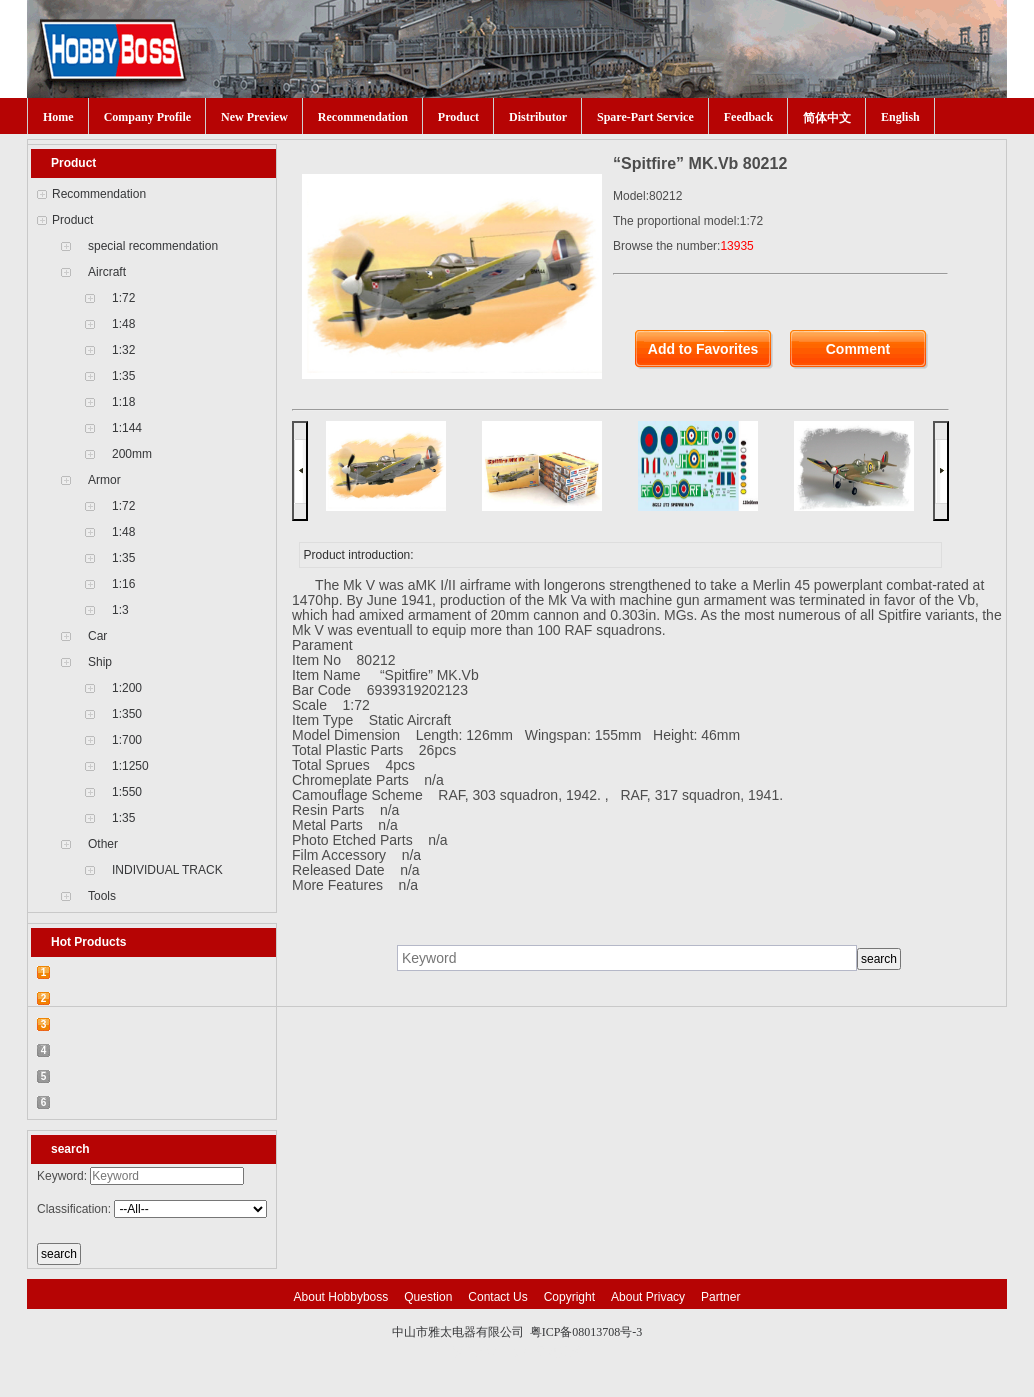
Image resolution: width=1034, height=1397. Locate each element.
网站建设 (559, 1352)
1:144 (127, 428)
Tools (102, 896)
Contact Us (497, 1297)
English (900, 117)
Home (58, 117)
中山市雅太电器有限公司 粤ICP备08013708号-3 (517, 1332)
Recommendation (363, 117)
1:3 (120, 610)
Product (458, 117)
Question (428, 1297)
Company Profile (147, 117)
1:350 (127, 714)
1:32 (123, 350)
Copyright (569, 1297)
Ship (100, 662)
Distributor (538, 117)
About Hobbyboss (341, 1297)
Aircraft (107, 272)
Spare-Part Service (645, 117)
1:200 (127, 688)
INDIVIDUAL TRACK (167, 870)
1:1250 (130, 766)
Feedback (748, 117)
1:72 (123, 298)
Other (103, 844)
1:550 (127, 792)
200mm (132, 454)
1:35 (123, 376)
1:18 (123, 402)
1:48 (123, 324)
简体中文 (827, 118)
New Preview (254, 117)
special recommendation (153, 246)
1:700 (127, 740)
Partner (720, 1297)
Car (97, 636)
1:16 (123, 584)
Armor (104, 480)
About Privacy (648, 1297)
